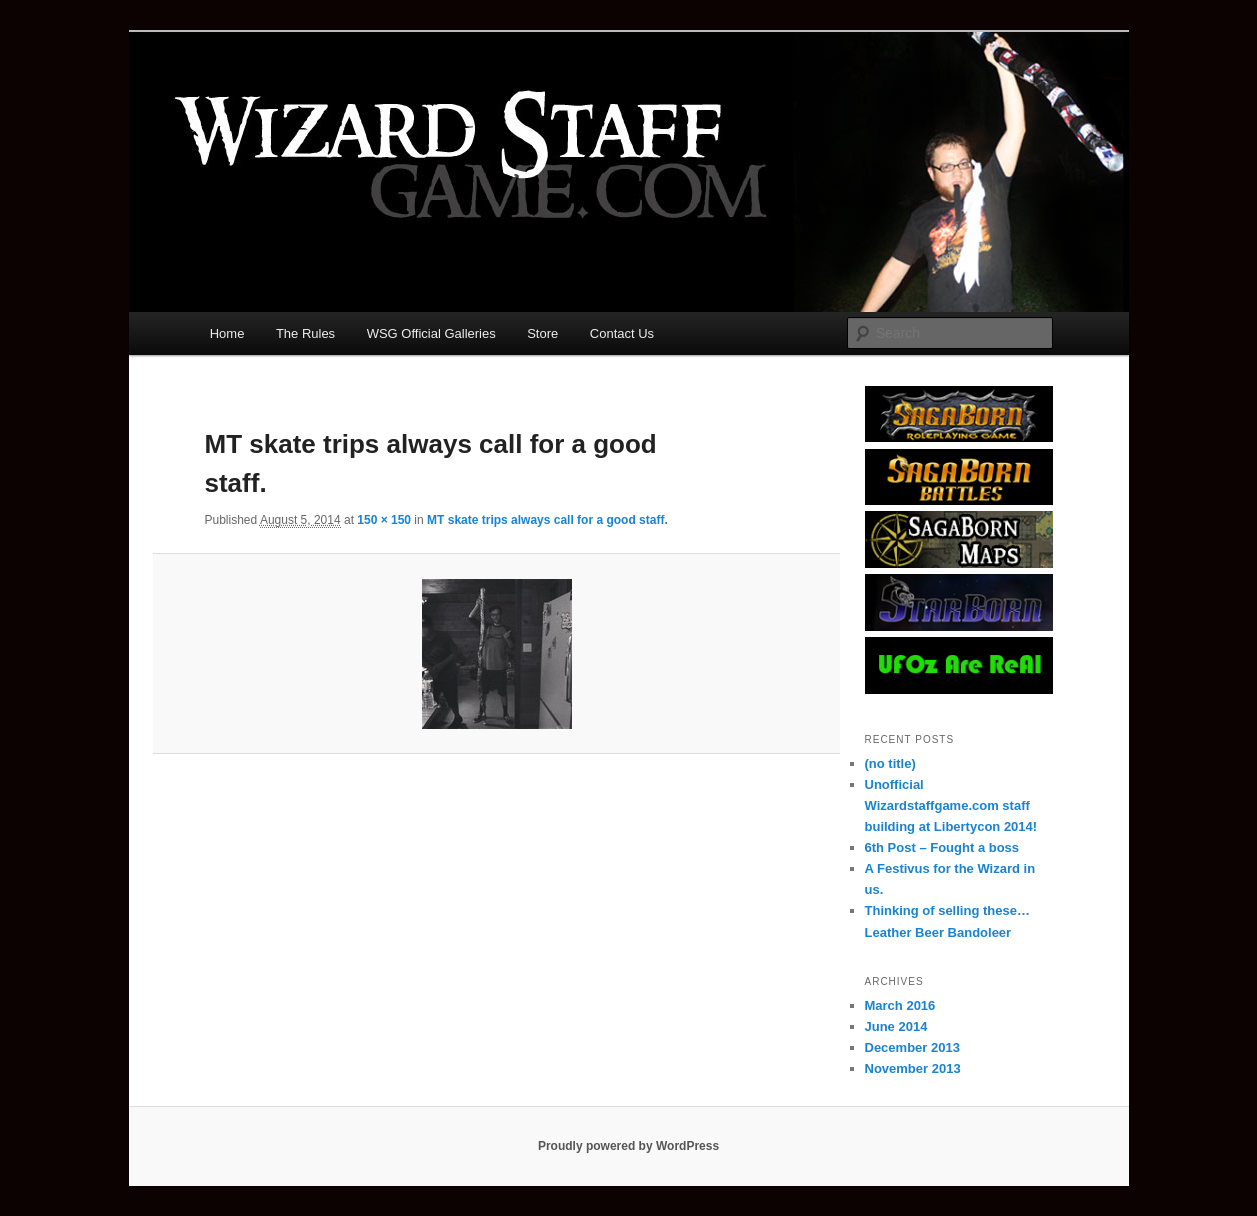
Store (542, 333)
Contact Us (622, 333)
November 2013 (913, 1068)
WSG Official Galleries (431, 333)
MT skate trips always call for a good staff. (547, 520)
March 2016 (900, 1005)
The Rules (305, 333)
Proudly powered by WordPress (628, 1146)
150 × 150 (384, 520)
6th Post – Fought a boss (942, 847)
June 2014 (896, 1026)
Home (227, 333)
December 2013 (912, 1047)
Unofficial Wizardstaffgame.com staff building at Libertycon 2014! (951, 805)
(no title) (890, 763)
